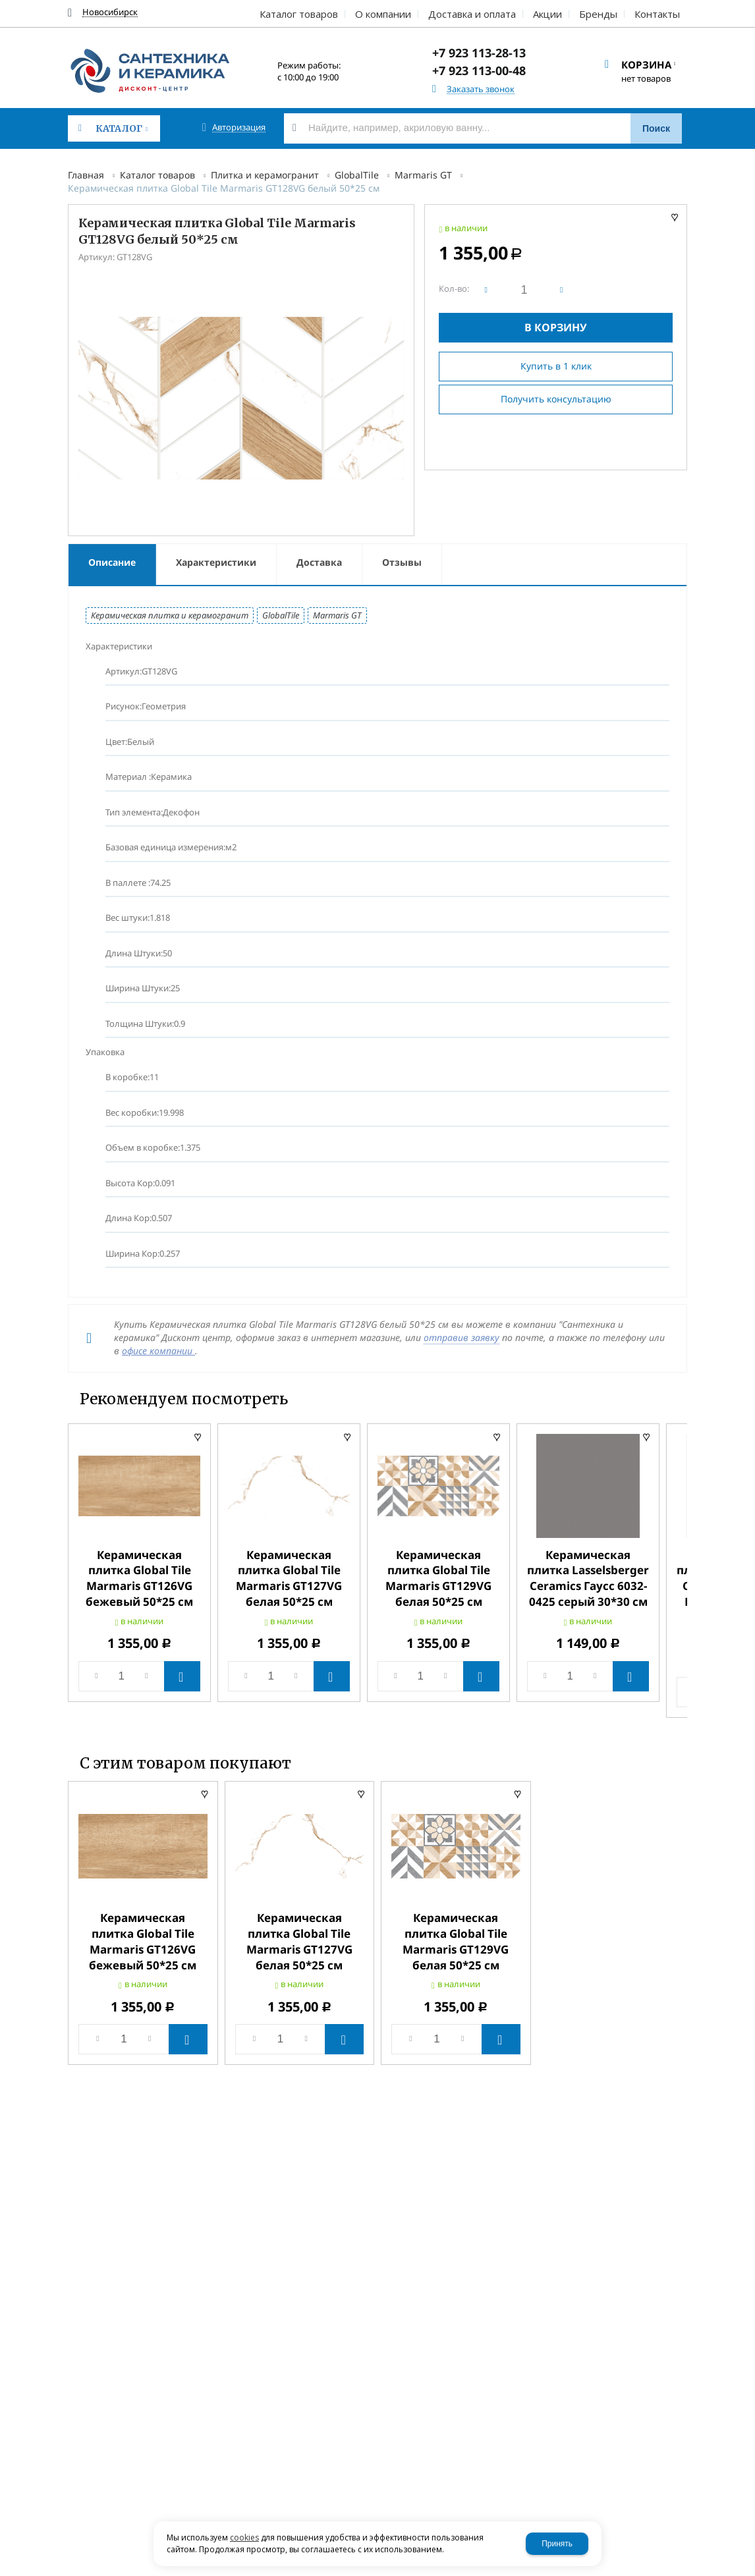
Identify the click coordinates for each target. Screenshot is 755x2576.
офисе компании (158, 1350)
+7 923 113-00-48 (479, 70)
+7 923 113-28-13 (479, 53)
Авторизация (239, 127)
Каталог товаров (157, 175)
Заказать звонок (481, 89)
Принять (557, 2543)
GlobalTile (357, 175)
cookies (244, 2537)
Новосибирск (110, 12)
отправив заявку (461, 1337)
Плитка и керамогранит (265, 175)
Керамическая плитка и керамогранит (169, 615)
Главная (86, 175)
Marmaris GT (423, 175)
